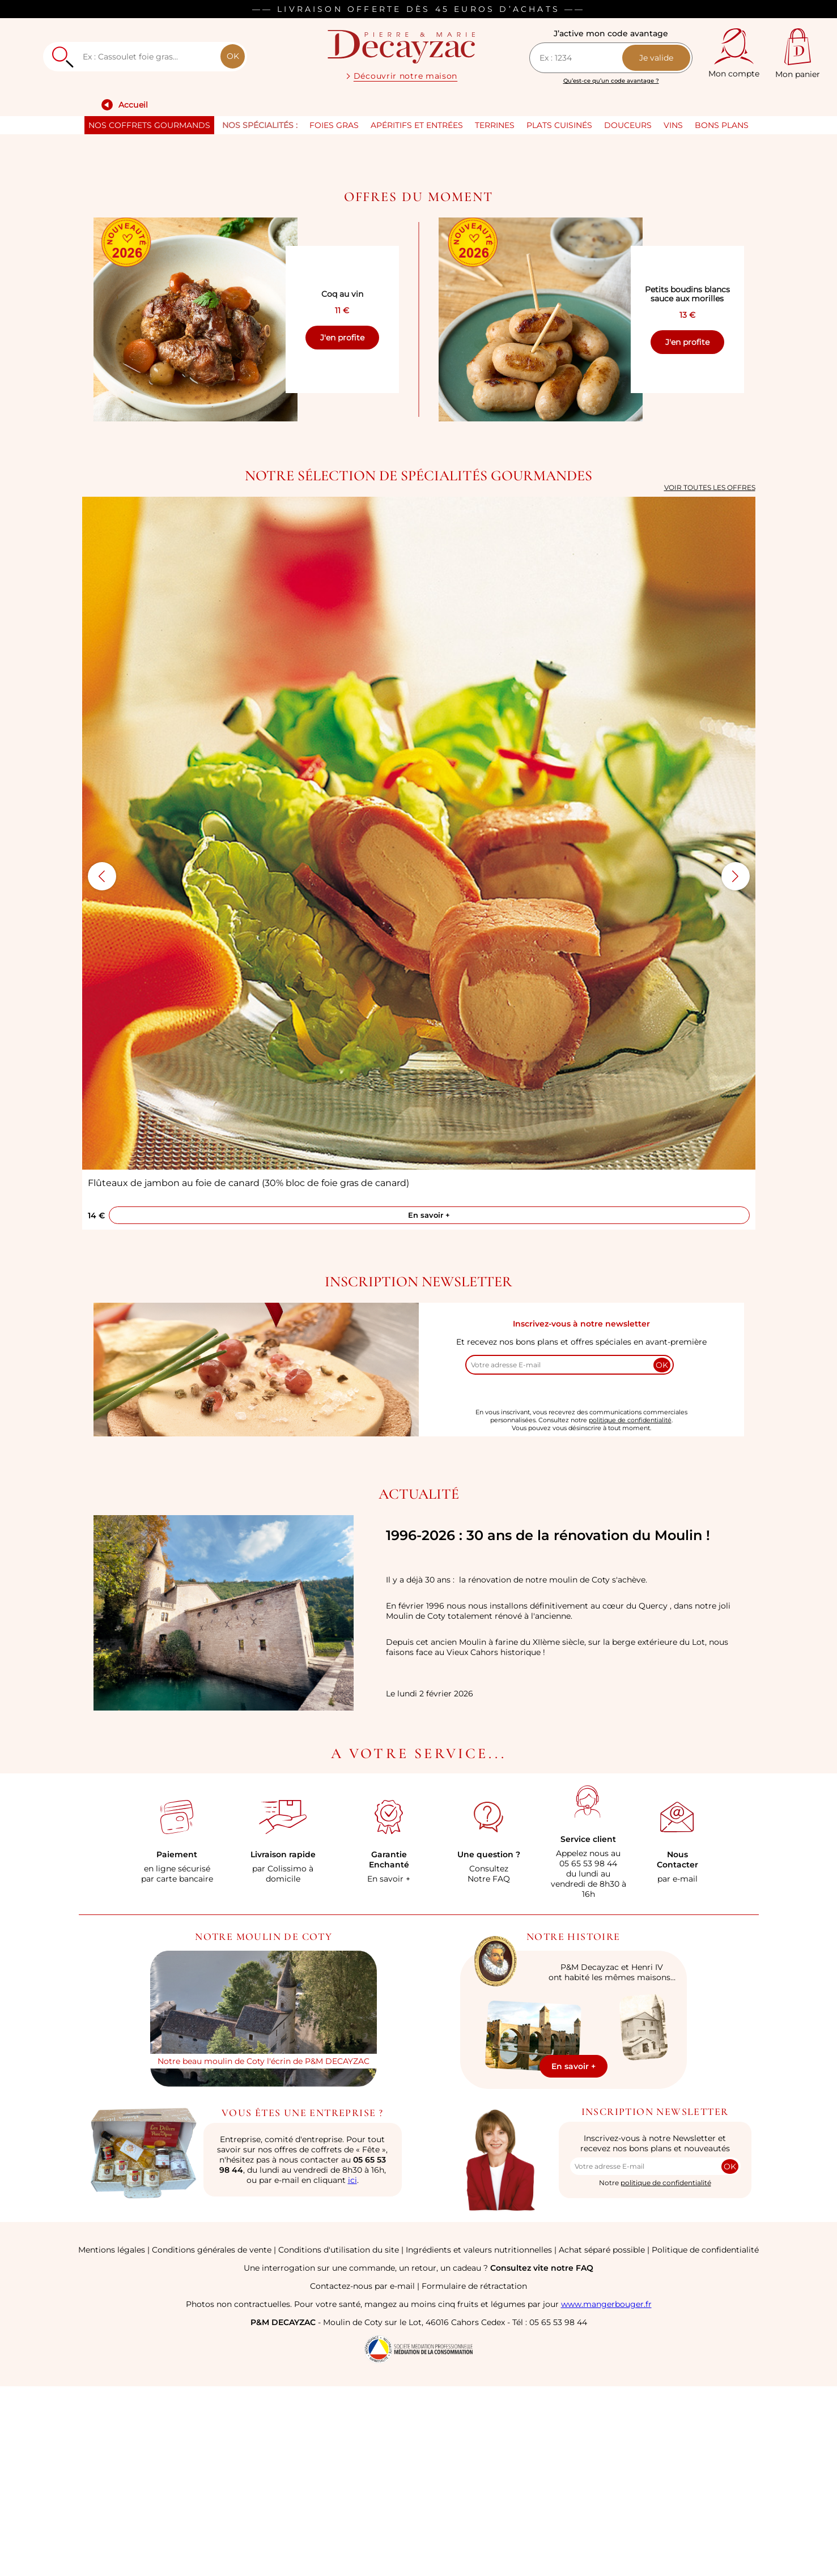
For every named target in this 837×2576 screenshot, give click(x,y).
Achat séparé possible (602, 2439)
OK (233, 56)
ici (352, 2370)
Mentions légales (111, 2439)
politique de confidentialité (630, 1610)
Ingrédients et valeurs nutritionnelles (479, 2439)
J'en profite (342, 527)
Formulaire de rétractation (474, 2476)
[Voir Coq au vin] (196, 509)
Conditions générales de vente (211, 2439)
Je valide (656, 58)
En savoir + (429, 1404)
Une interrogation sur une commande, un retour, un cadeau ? (418, 2458)
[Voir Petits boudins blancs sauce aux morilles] (541, 509)
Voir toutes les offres (709, 677)
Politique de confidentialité (705, 2439)
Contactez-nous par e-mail (362, 2476)
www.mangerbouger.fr (606, 2494)
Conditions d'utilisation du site (338, 2439)
